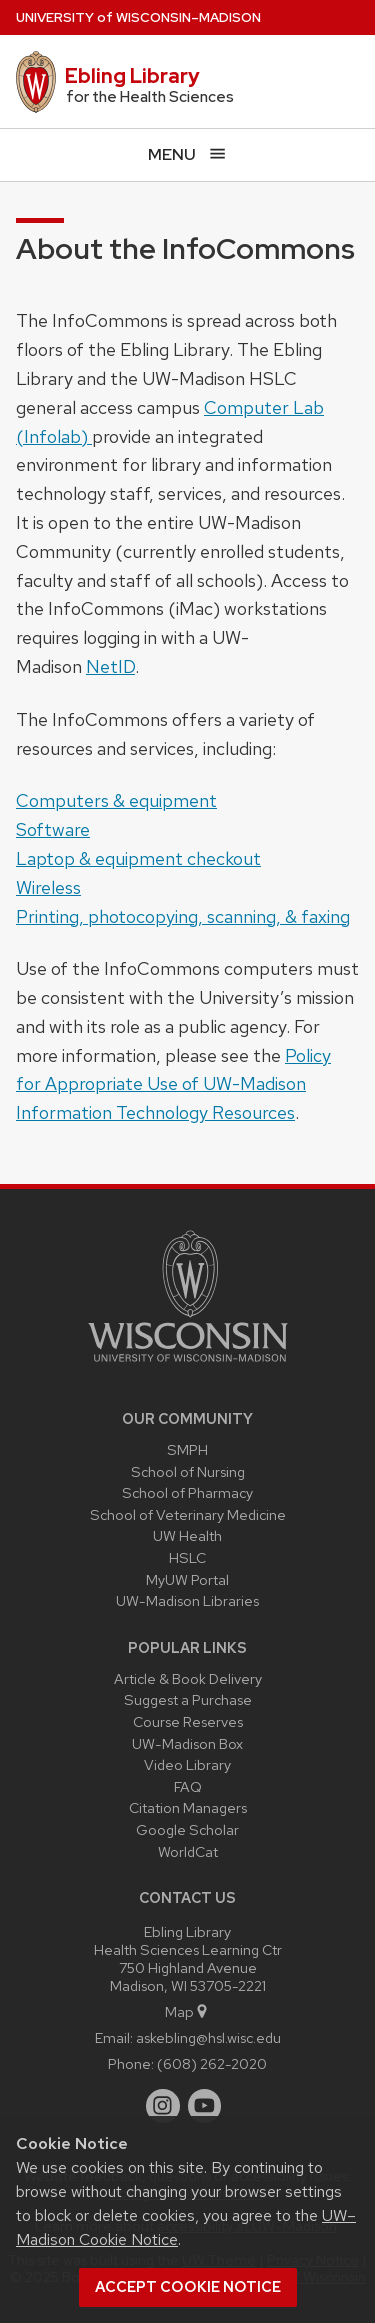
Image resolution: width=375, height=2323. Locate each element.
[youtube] (205, 2106)
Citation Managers (188, 1807)
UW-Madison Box (187, 1743)
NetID (110, 666)
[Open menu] (187, 154)
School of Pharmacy (187, 1492)
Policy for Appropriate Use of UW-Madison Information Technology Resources (173, 1084)
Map (187, 2011)
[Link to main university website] (188, 1365)
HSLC (187, 1557)
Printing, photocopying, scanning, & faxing (183, 916)
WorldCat (188, 1851)
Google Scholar (187, 1829)
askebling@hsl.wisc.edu (208, 2037)
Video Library (187, 1764)
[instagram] (163, 2106)
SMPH (187, 1449)
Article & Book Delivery (188, 1678)
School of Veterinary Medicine (188, 1514)
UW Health (187, 1535)
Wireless (48, 887)
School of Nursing (188, 1471)
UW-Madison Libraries (187, 1600)
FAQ (188, 1786)
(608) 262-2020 (212, 2063)
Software (53, 829)
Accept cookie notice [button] (188, 2287)
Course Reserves (188, 1721)
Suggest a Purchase (188, 1699)
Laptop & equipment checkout (138, 858)
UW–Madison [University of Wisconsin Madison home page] (138, 17)
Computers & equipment (116, 800)
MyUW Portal (187, 1579)
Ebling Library (132, 76)
